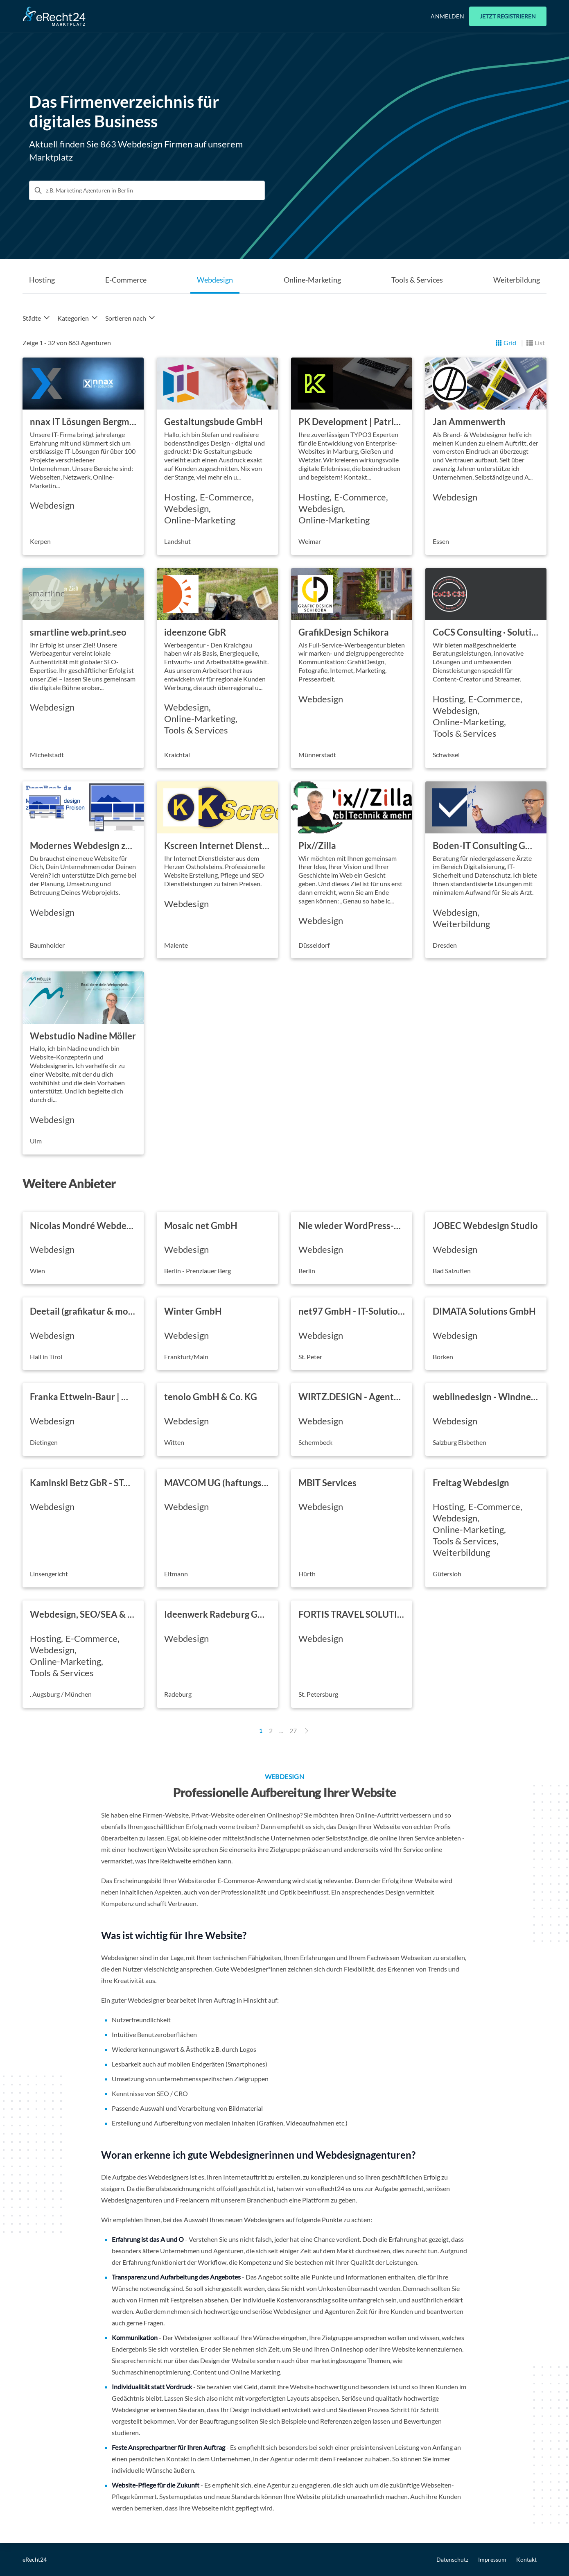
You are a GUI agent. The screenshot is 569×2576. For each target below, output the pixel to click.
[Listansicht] (536, 343)
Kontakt (526, 2559)
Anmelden (447, 16)
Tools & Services (417, 279)
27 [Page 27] (293, 1730)
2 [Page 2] (271, 1730)
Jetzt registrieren (508, 16)
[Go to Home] (54, 16)
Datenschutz (452, 2559)
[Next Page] (306, 1731)
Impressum (492, 2559)
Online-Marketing (312, 279)
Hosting (42, 279)
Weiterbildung (516, 279)
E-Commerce (126, 279)
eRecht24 (35, 2559)
